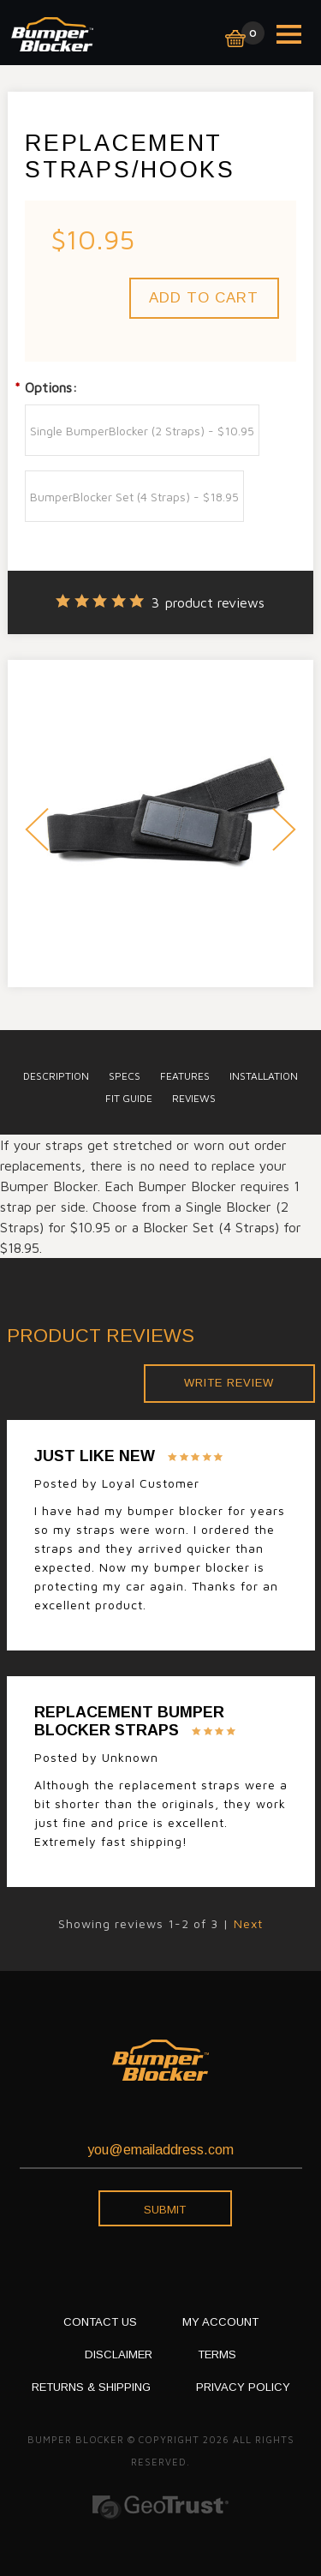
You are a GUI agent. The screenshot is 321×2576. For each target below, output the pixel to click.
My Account (220, 2321)
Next (284, 832)
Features (185, 1075)
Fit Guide (128, 1098)
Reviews (194, 1098)
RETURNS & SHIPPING (91, 2387)
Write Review (229, 1382)
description (56, 1075)
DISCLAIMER (118, 2354)
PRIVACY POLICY (243, 2387)
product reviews (208, 602)
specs (124, 1075)
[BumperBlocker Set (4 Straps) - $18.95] (134, 496)
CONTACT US (100, 2321)
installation (263, 1075)
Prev (37, 832)
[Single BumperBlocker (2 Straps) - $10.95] (142, 430)
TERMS (217, 2354)
